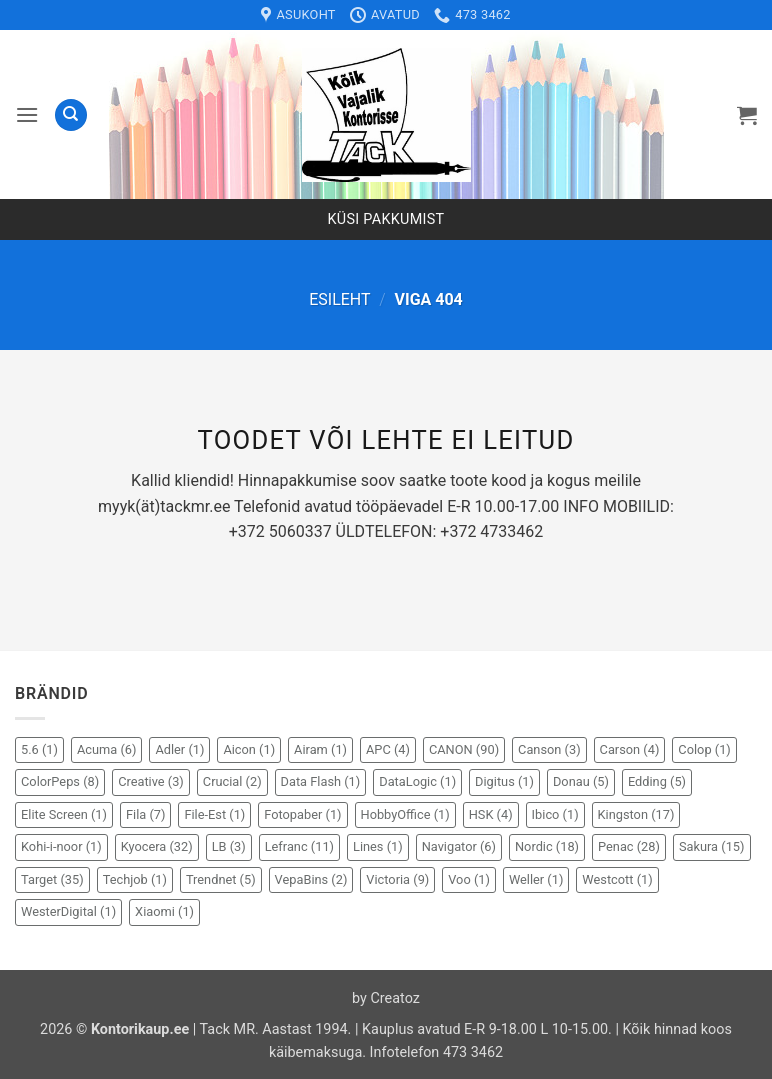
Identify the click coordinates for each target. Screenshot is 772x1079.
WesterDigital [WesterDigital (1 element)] (68, 911)
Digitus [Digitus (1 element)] (504, 781)
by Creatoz (386, 998)
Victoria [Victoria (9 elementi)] (397, 879)
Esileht (339, 299)
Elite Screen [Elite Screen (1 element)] (64, 814)
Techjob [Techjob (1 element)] (135, 879)
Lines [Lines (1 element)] (378, 846)
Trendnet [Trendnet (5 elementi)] (221, 879)
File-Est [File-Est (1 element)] (214, 814)
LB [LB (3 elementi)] (229, 846)
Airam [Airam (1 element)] (320, 749)
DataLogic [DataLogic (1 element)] (417, 781)
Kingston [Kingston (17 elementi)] (636, 814)
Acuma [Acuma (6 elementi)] (107, 749)
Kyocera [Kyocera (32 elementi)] (157, 846)
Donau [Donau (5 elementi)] (581, 781)
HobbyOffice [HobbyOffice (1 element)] (405, 814)
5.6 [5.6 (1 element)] (39, 749)
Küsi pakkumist (386, 219)
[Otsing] (71, 115)
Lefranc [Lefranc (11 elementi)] (299, 846)
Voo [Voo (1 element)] (469, 879)
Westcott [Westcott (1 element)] (617, 879)
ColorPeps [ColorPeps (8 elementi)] (60, 781)
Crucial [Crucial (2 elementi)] (232, 781)
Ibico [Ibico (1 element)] (555, 814)
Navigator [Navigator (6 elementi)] (459, 846)
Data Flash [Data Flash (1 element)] (321, 781)
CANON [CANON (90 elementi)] (464, 749)
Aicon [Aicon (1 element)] (249, 749)
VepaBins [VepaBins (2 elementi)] (311, 879)
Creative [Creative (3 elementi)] (151, 781)
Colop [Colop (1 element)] (704, 749)
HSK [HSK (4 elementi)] (491, 814)
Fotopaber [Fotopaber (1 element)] (302, 814)
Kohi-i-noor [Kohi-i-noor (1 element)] (61, 846)
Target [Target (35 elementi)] (52, 879)
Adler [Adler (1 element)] (179, 749)
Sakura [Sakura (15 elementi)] (712, 846)
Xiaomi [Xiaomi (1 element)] (164, 911)
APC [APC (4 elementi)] (388, 749)
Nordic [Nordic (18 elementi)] (547, 846)
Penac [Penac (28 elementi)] (629, 846)
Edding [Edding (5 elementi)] (657, 781)
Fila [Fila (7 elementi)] (145, 814)
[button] (27, 114)
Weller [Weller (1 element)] (536, 879)
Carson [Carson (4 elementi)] (630, 749)
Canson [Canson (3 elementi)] (549, 749)
